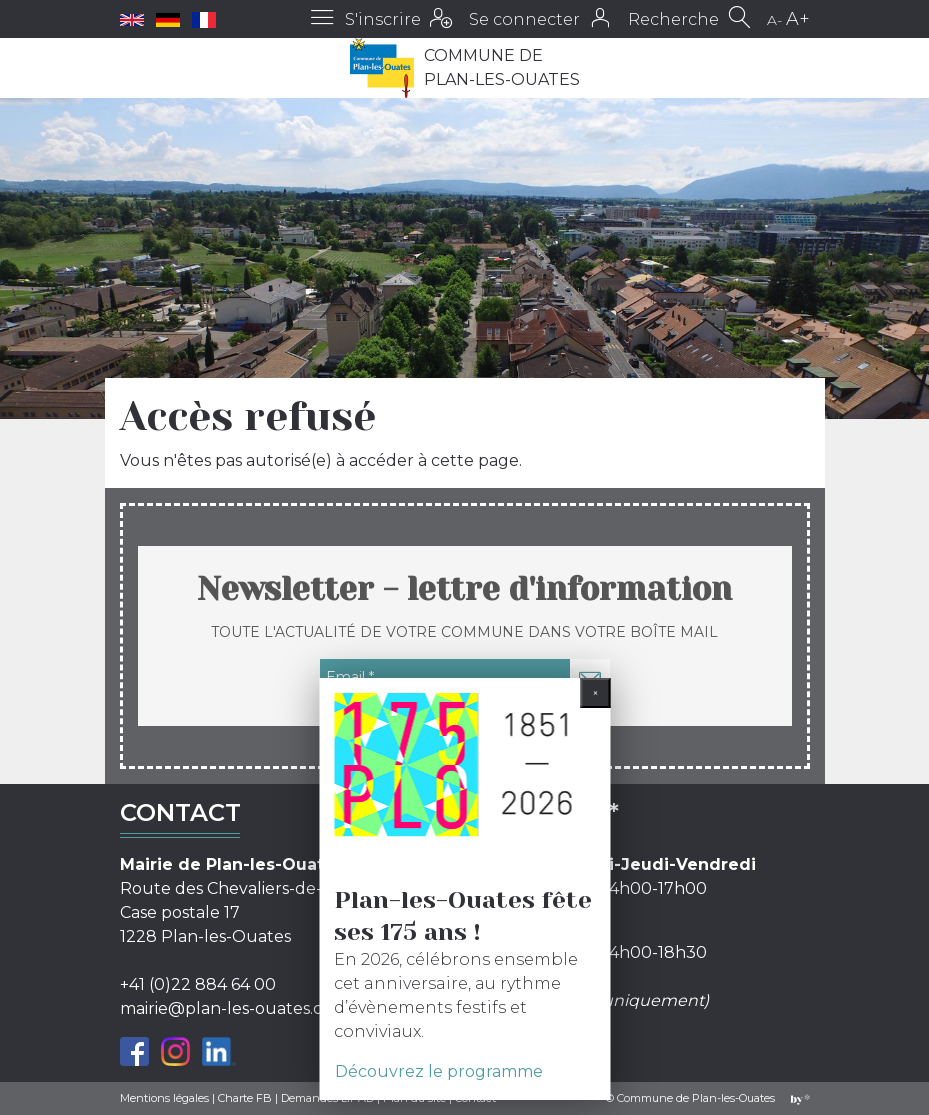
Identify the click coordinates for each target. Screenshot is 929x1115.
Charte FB (245, 1098)
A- (774, 20)
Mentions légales (164, 1098)
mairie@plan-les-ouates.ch (226, 1008)
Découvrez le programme (439, 1071)
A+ (798, 19)
